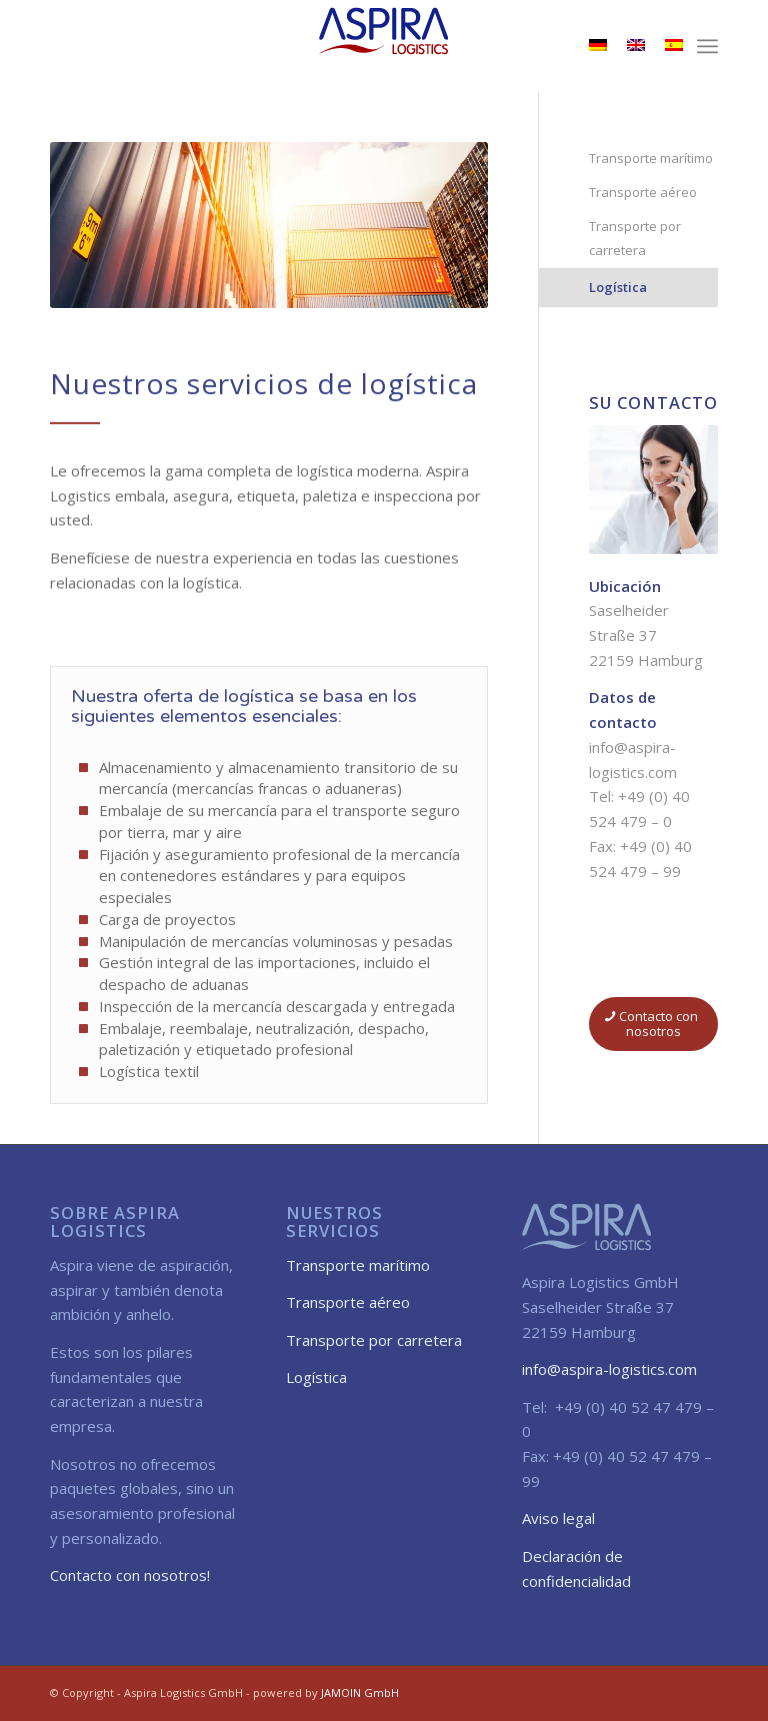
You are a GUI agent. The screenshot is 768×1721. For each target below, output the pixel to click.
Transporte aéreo (643, 192)
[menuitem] (707, 46)
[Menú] (707, 46)
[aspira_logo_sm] (384, 46)
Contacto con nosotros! (130, 1575)
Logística (618, 287)
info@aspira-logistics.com (609, 1369)
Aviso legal (558, 1518)
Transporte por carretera (635, 238)
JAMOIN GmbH (360, 1692)
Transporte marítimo (651, 158)
